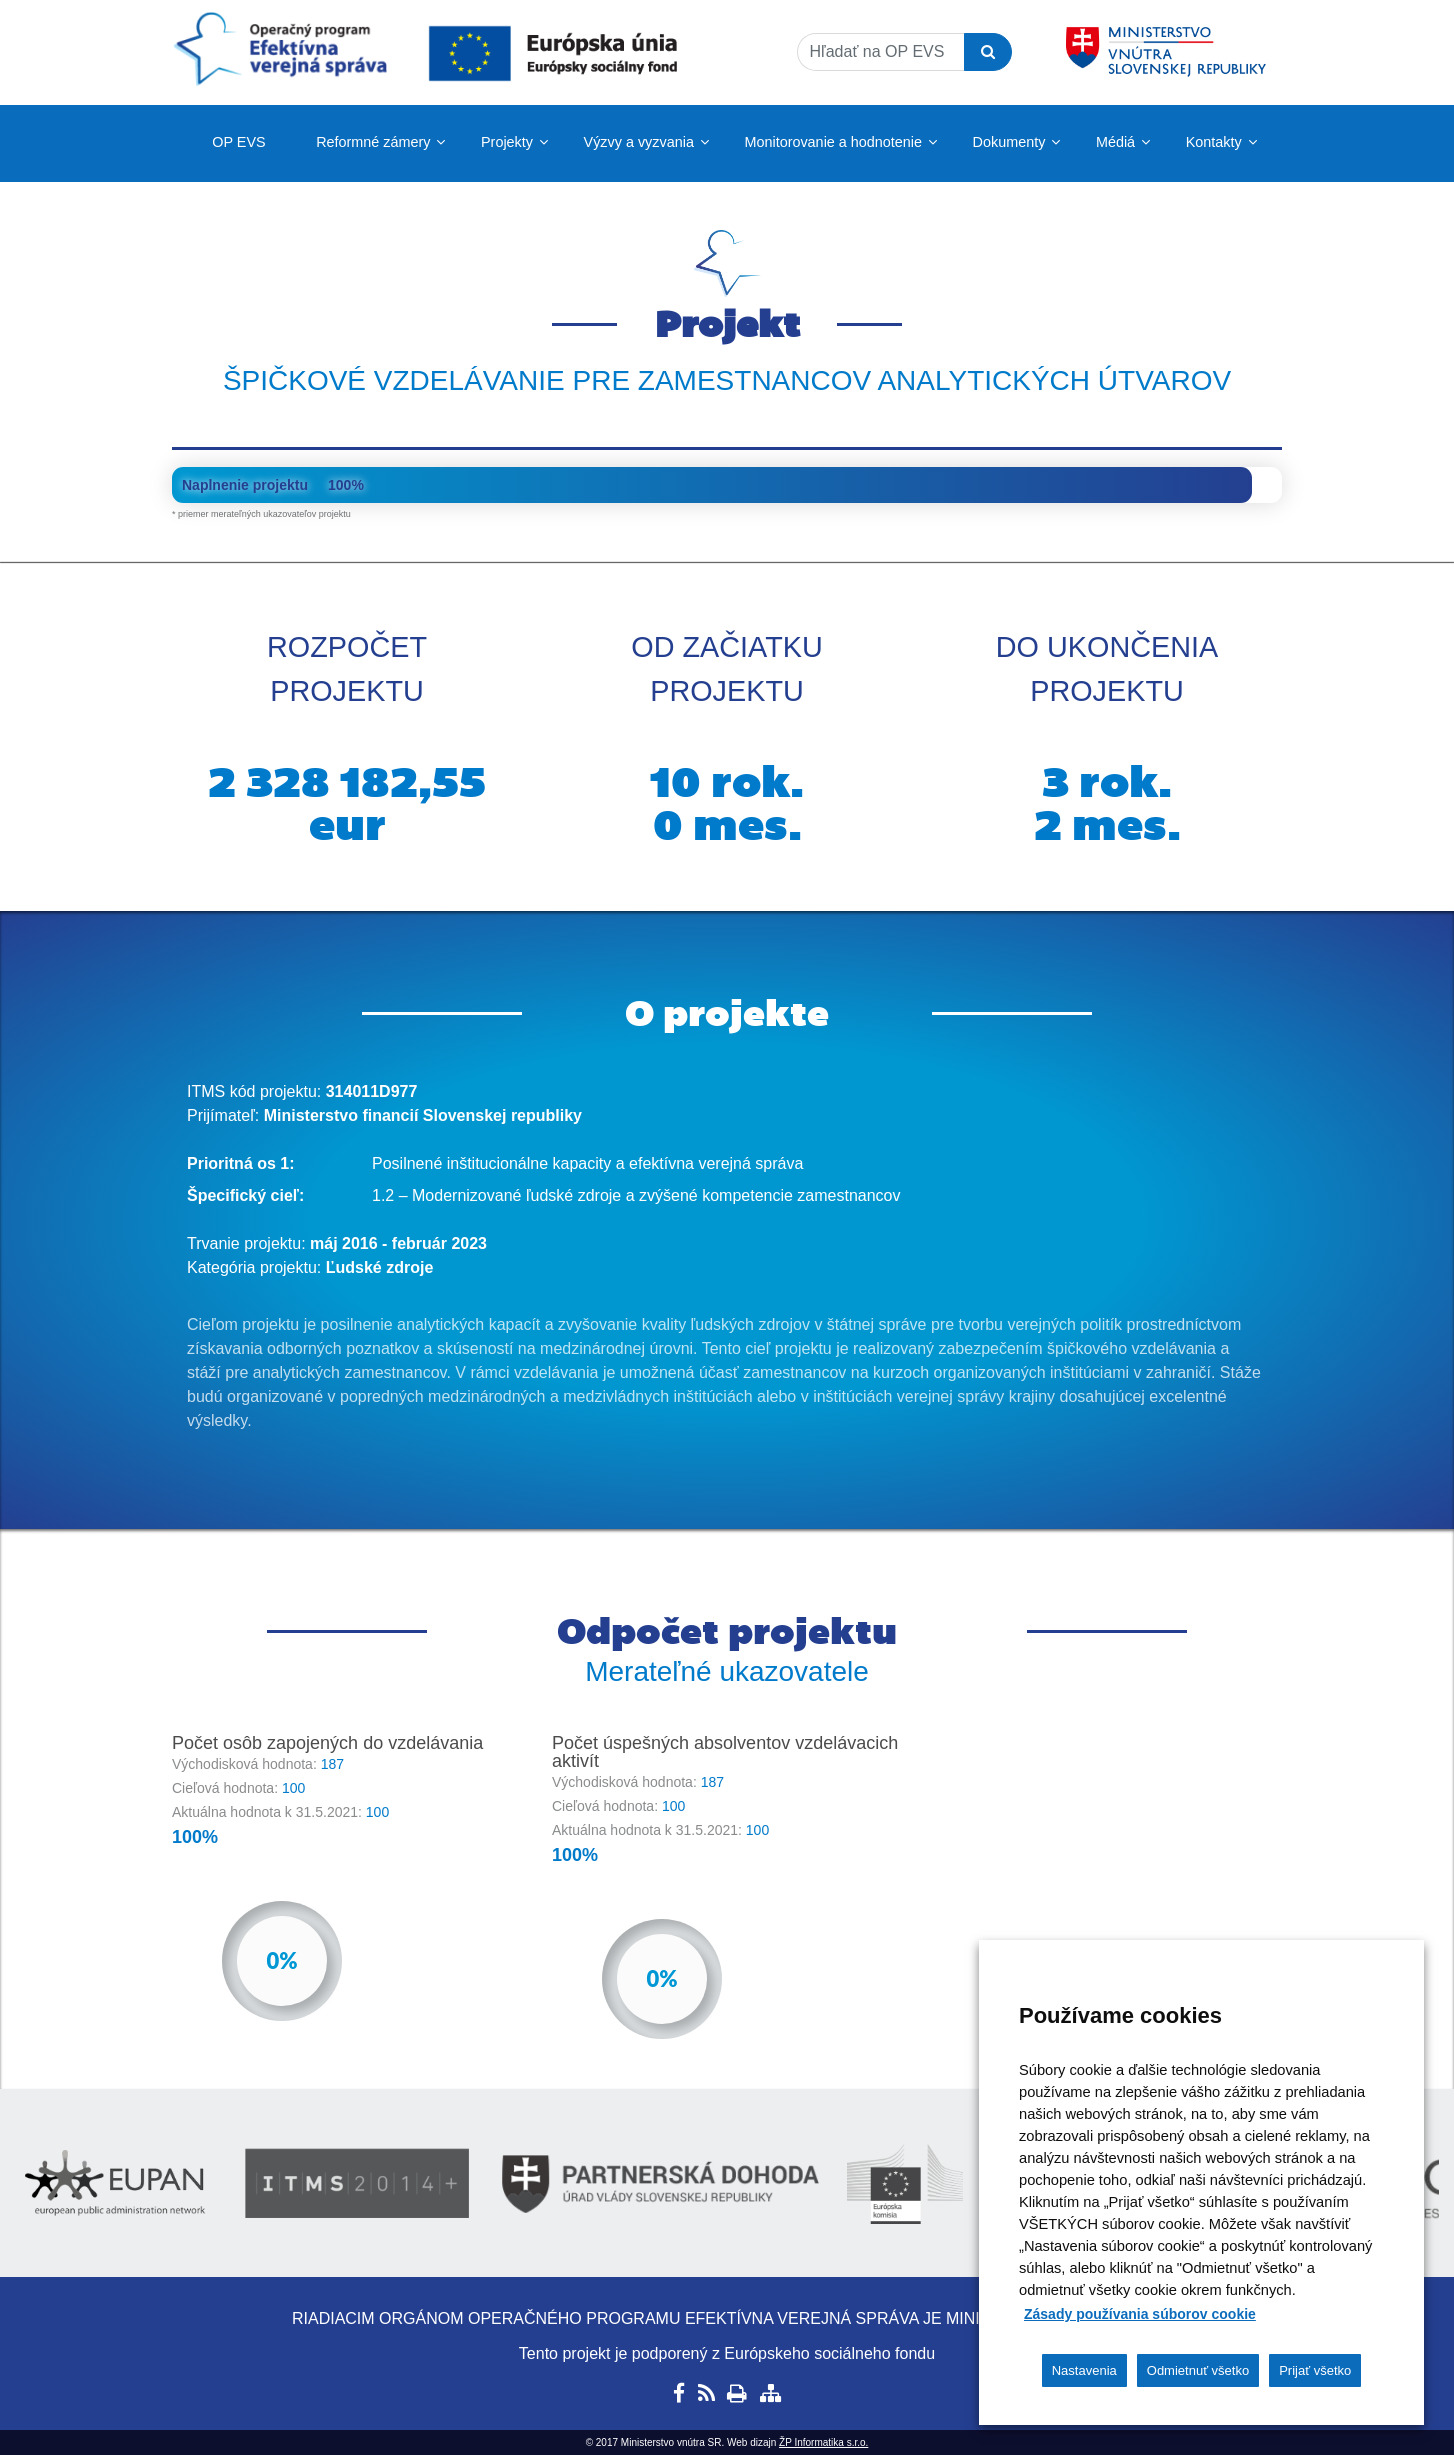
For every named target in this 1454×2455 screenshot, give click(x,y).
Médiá (1115, 142)
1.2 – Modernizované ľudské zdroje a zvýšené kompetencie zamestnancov (636, 1195)
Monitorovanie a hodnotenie (833, 142)
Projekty (507, 142)
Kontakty (1214, 142)
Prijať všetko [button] (1315, 2370)
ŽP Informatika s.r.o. (823, 2442)
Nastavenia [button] (1084, 2370)
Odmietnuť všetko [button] (1198, 2370)
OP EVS (238, 142)
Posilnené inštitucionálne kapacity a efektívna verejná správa (587, 1163)
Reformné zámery (373, 142)
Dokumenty (1009, 142)
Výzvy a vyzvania (639, 142)
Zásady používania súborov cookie (1140, 2314)
